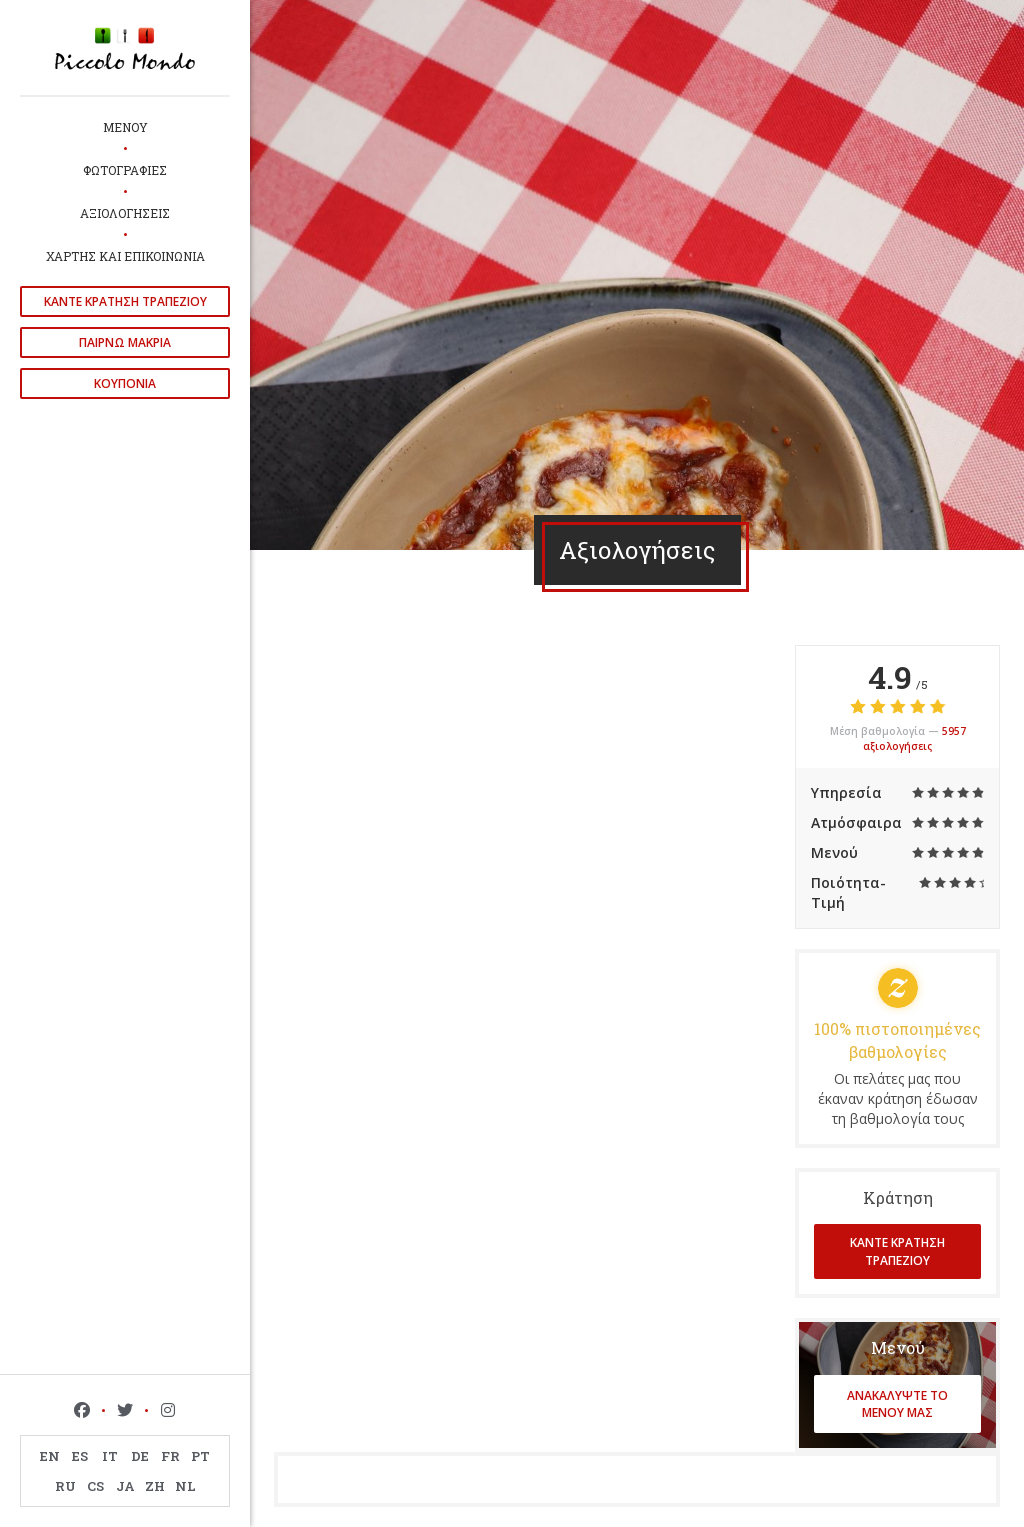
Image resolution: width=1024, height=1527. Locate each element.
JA (125, 1486)
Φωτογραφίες (125, 170)
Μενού (125, 127)
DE (140, 1456)
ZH (155, 1486)
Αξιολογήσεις (125, 213)
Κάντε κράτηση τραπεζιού (125, 301)
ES (80, 1456)
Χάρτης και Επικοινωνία (125, 256)
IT (110, 1456)
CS (95, 1486)
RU (65, 1486)
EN (50, 1456)
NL (185, 1486)
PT (200, 1456)
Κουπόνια (125, 383)
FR (170, 1456)
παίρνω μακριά (125, 342)
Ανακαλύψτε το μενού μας (897, 1404)
